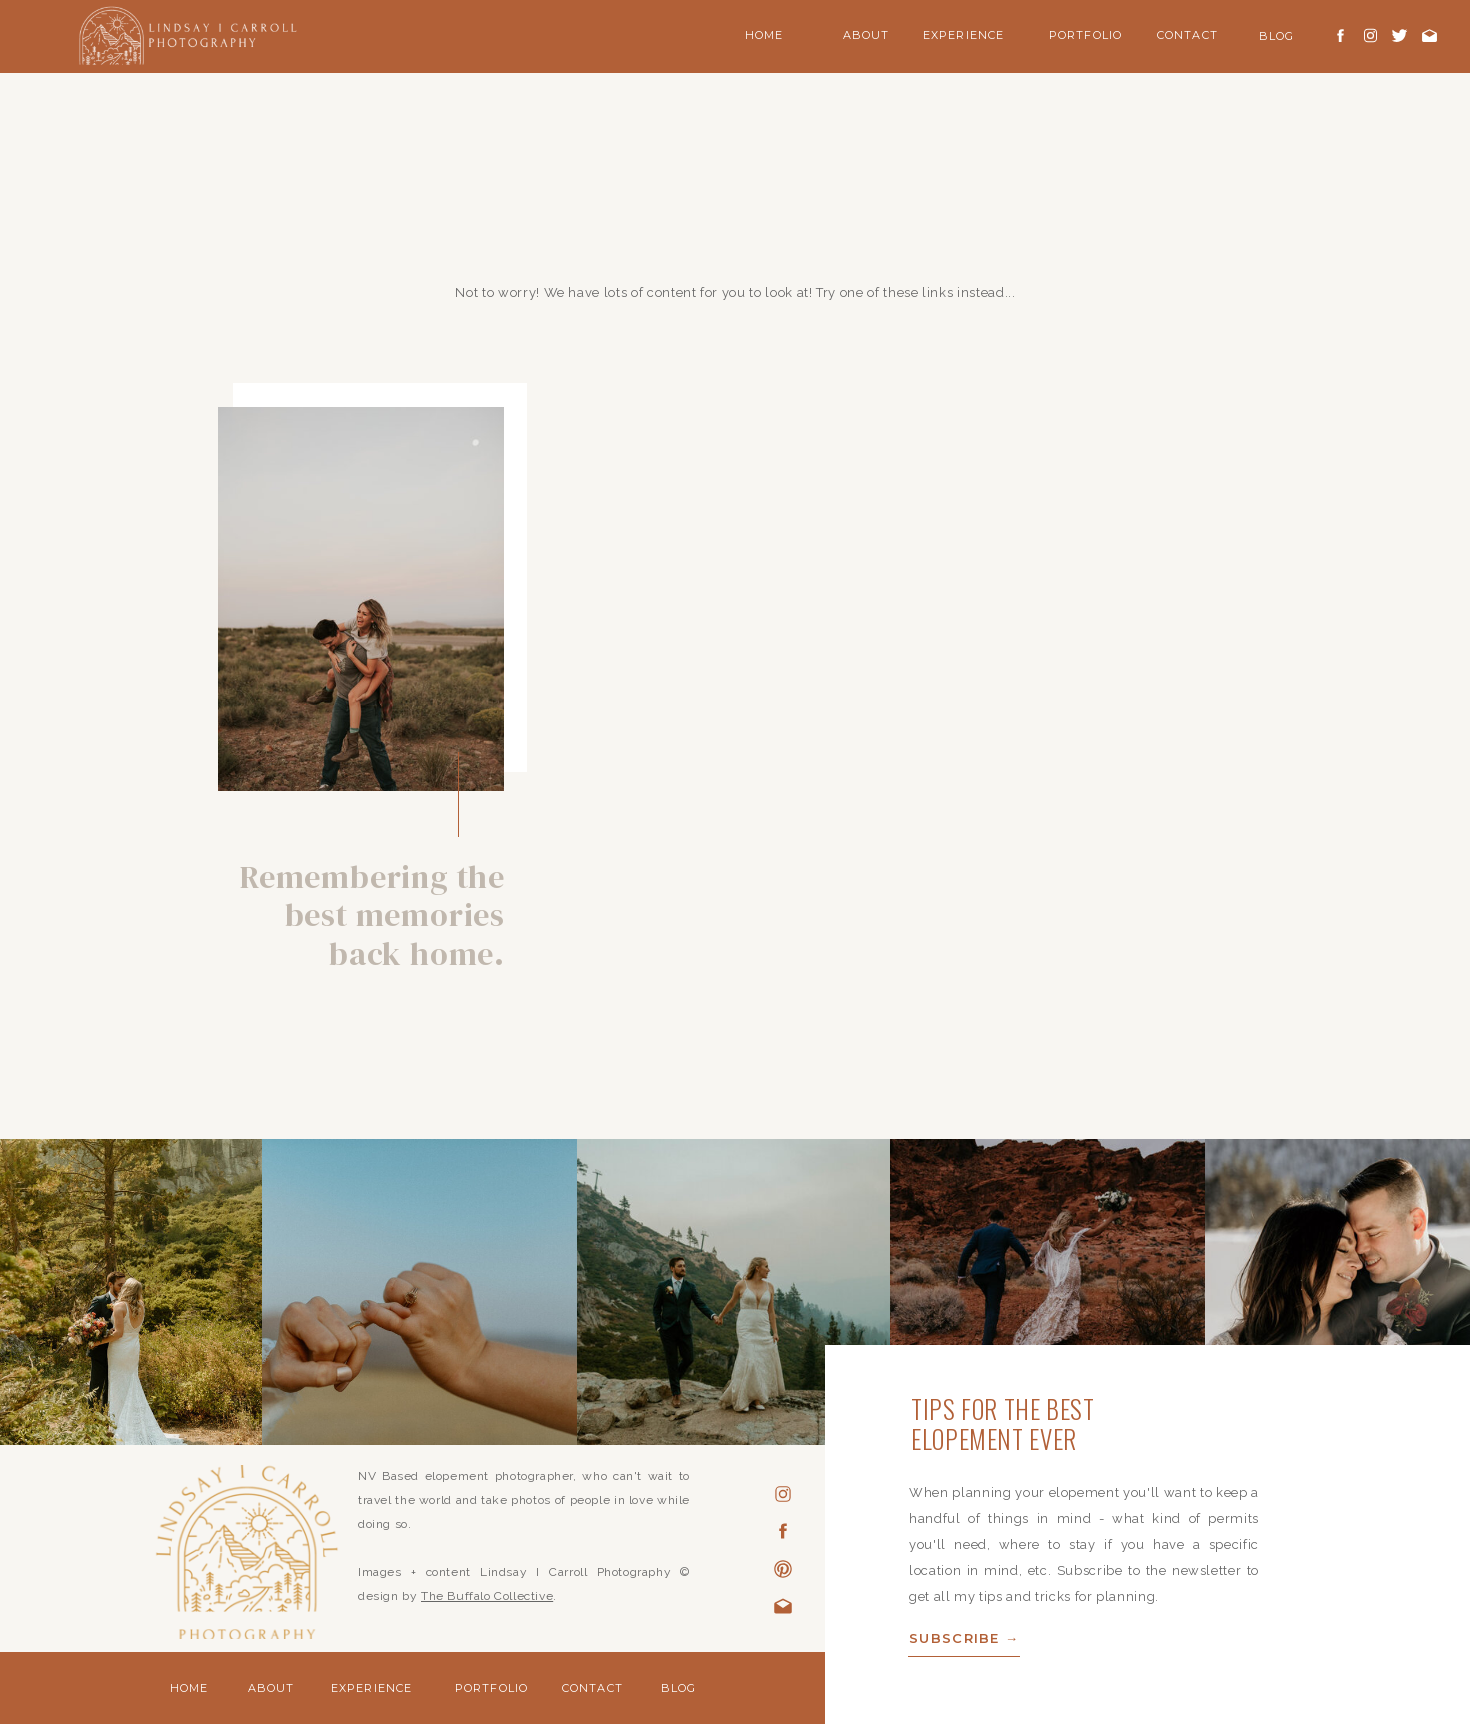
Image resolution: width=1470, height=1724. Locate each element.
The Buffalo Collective (487, 1596)
